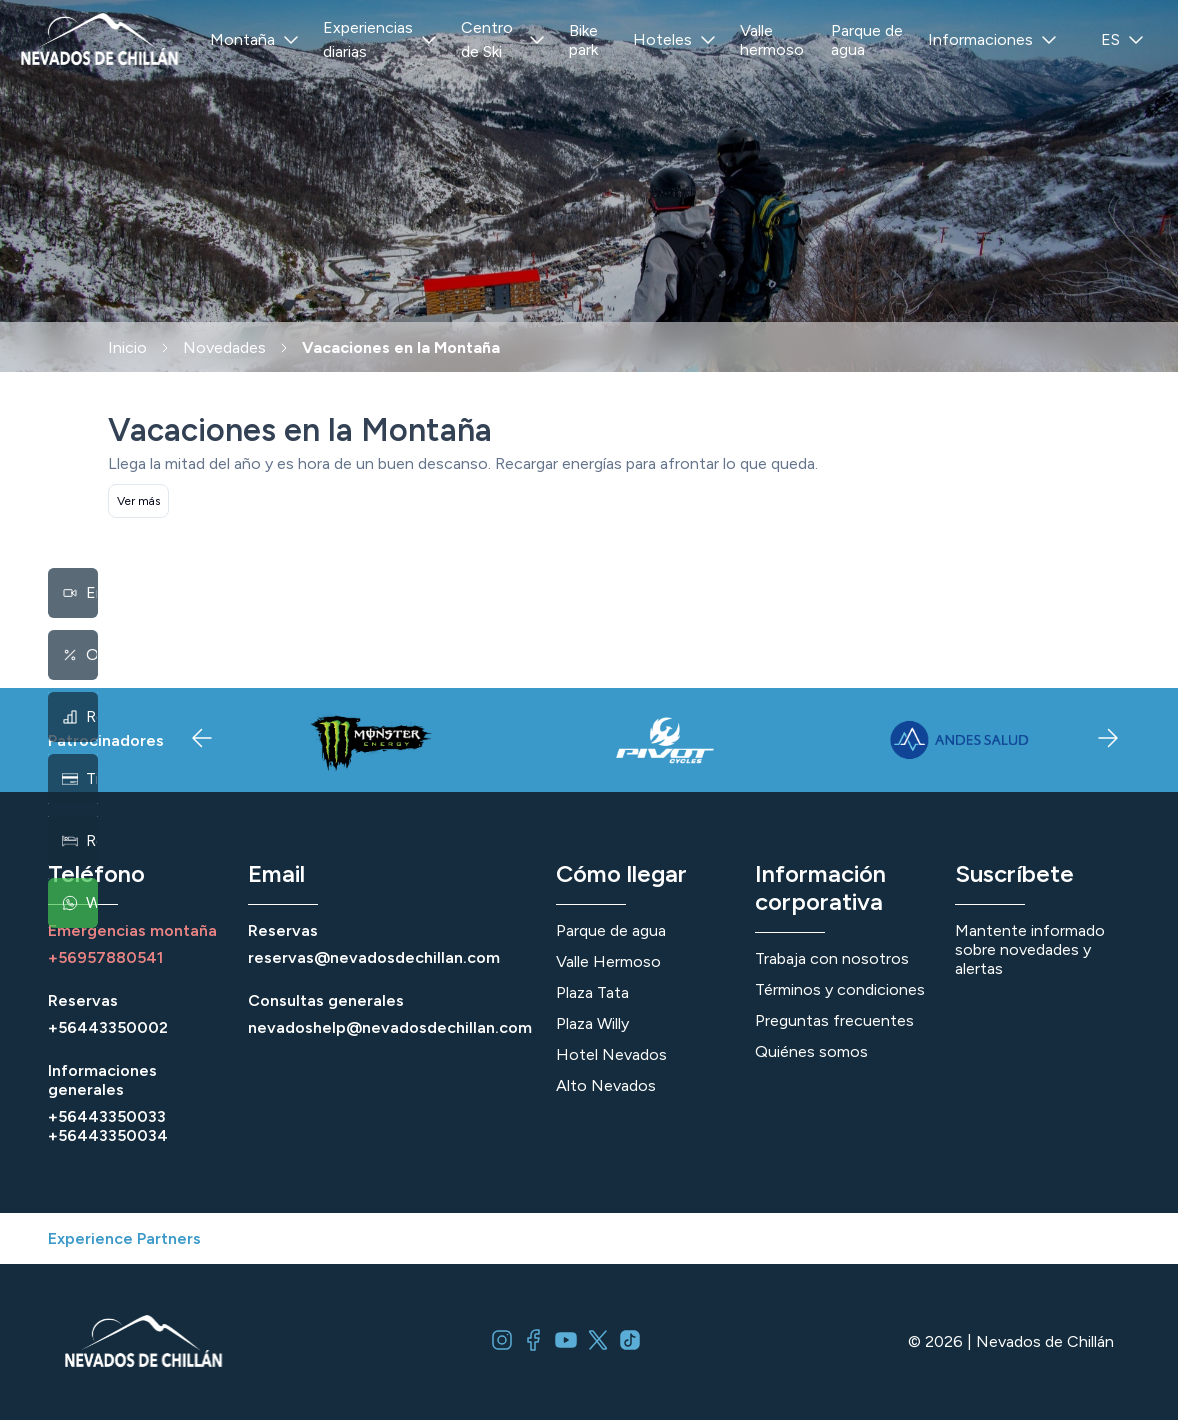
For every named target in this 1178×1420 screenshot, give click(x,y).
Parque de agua (867, 40)
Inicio (127, 347)
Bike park (583, 40)
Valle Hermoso (608, 961)
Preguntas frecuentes (834, 1020)
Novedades (224, 347)
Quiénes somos (811, 1051)
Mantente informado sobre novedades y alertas (1030, 949)
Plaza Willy (592, 1023)
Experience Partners (124, 1238)
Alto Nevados (606, 1085)
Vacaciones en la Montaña (401, 347)
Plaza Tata (592, 992)
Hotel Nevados (611, 1054)
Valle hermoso (772, 40)
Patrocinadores (106, 740)
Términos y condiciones (840, 989)
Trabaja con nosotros (832, 958)
